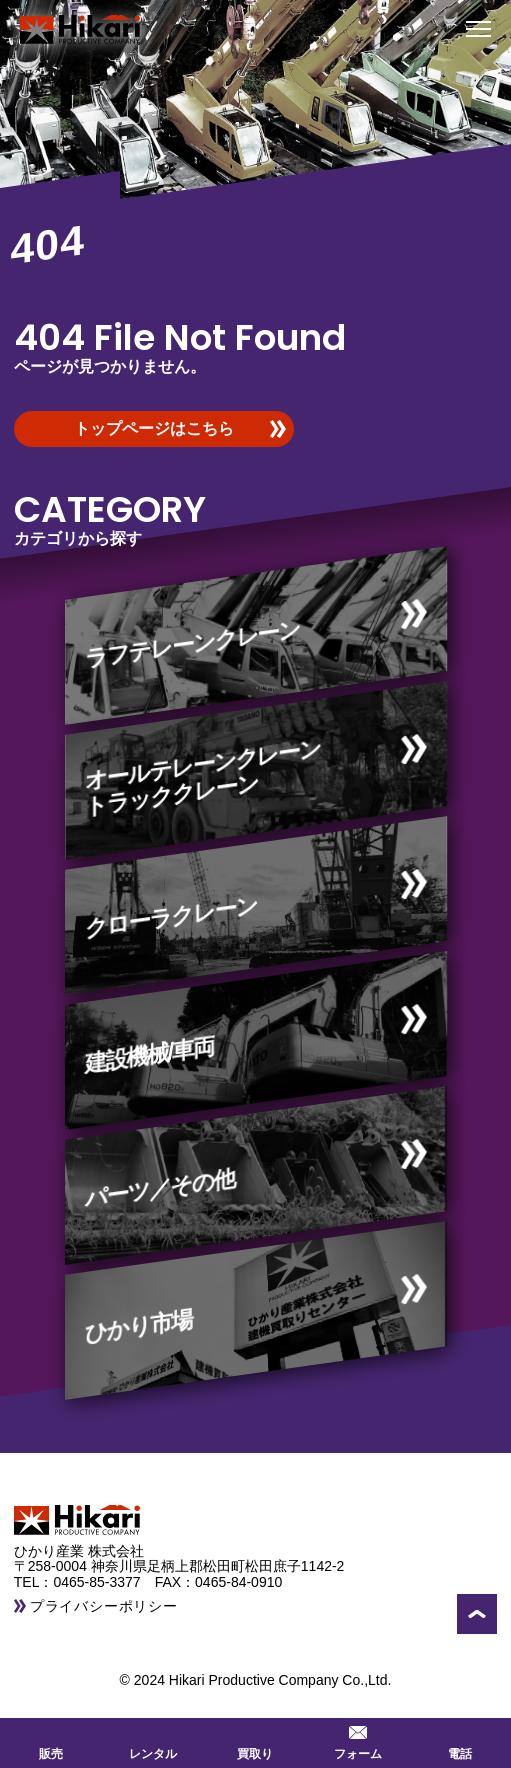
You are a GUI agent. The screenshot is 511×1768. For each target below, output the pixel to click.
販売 (51, 1741)
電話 (460, 1741)
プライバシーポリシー (104, 1606)
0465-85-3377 (103, 1582)
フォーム (358, 1741)
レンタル (153, 1741)
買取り (255, 1741)
